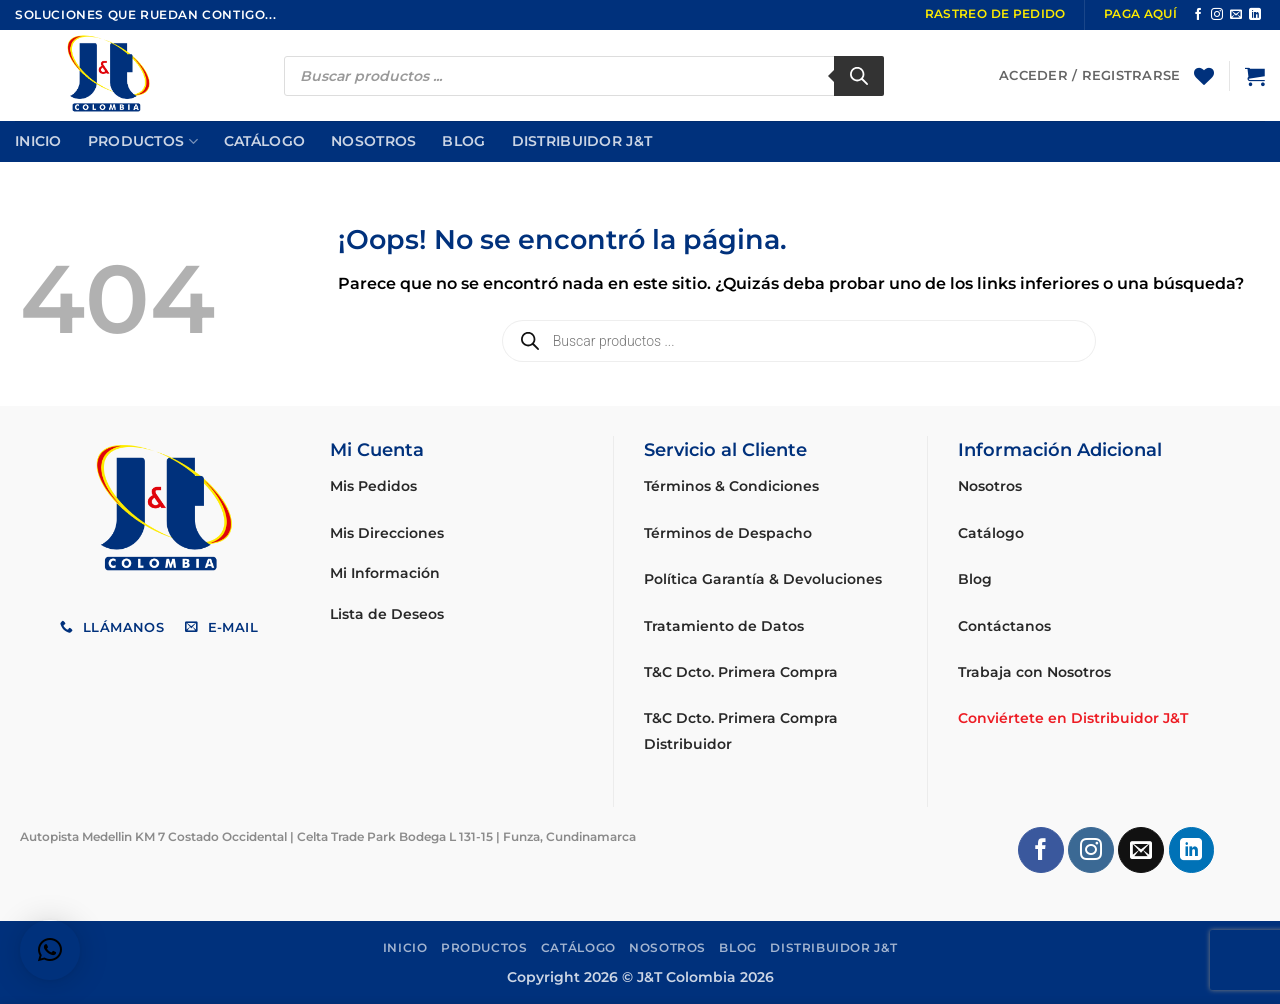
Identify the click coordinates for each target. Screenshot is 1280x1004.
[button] (1255, 76)
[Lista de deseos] (1204, 76)
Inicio (38, 141)
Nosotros (373, 141)
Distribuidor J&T (582, 141)
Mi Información (385, 573)
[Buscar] (859, 76)
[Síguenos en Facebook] (1198, 15)
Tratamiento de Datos (724, 626)
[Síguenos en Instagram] (1217, 15)
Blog (463, 141)
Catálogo (264, 141)
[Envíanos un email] (1236, 15)
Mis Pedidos (373, 486)
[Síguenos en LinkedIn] (1255, 15)
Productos (143, 141)
